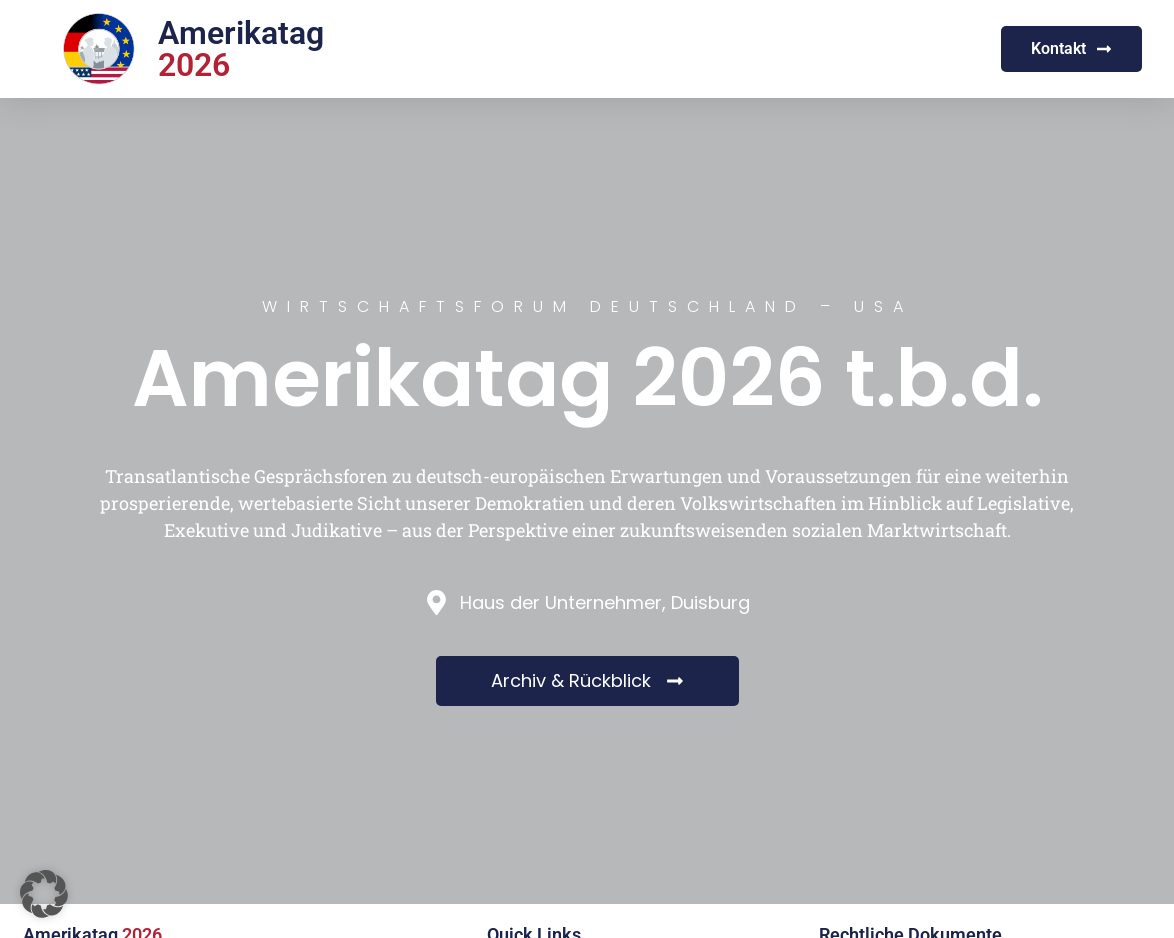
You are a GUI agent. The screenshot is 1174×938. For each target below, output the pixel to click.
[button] (44, 894)
